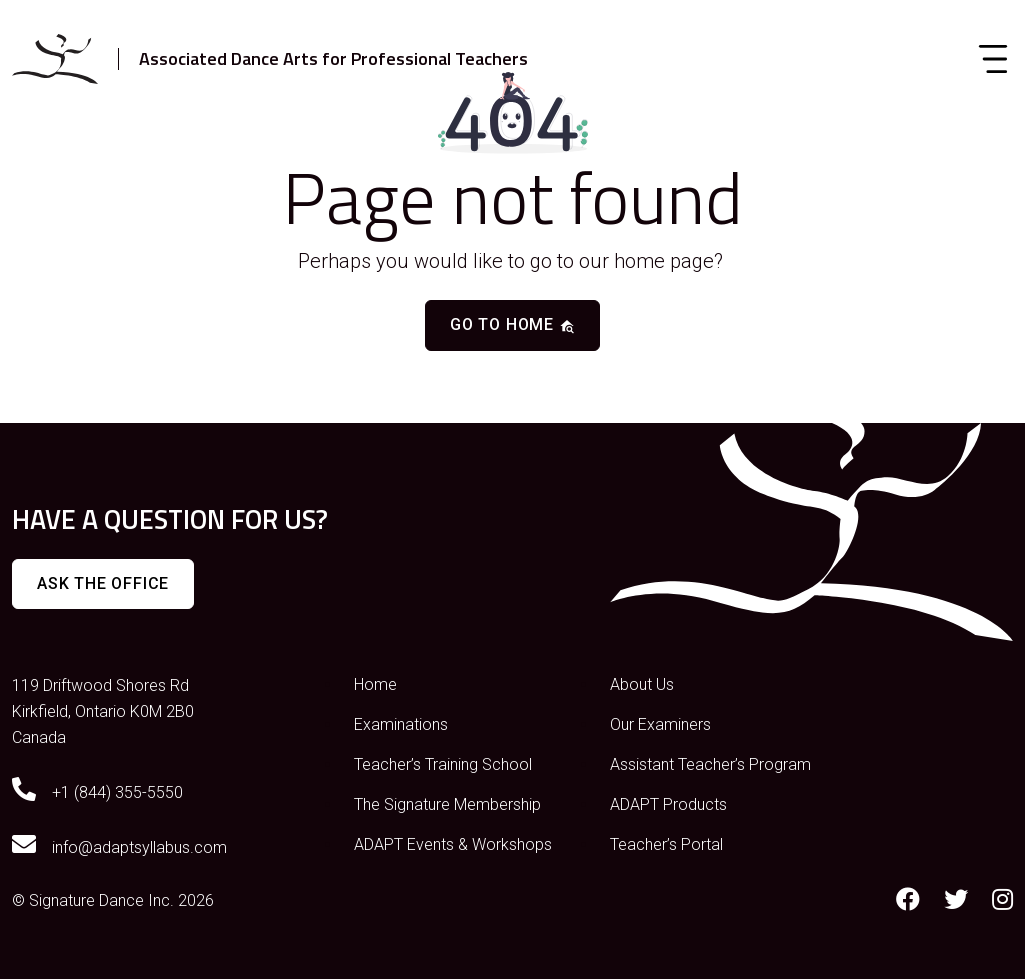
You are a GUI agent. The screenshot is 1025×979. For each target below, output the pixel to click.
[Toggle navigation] (993, 59)
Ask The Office (103, 583)
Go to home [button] (512, 324)
